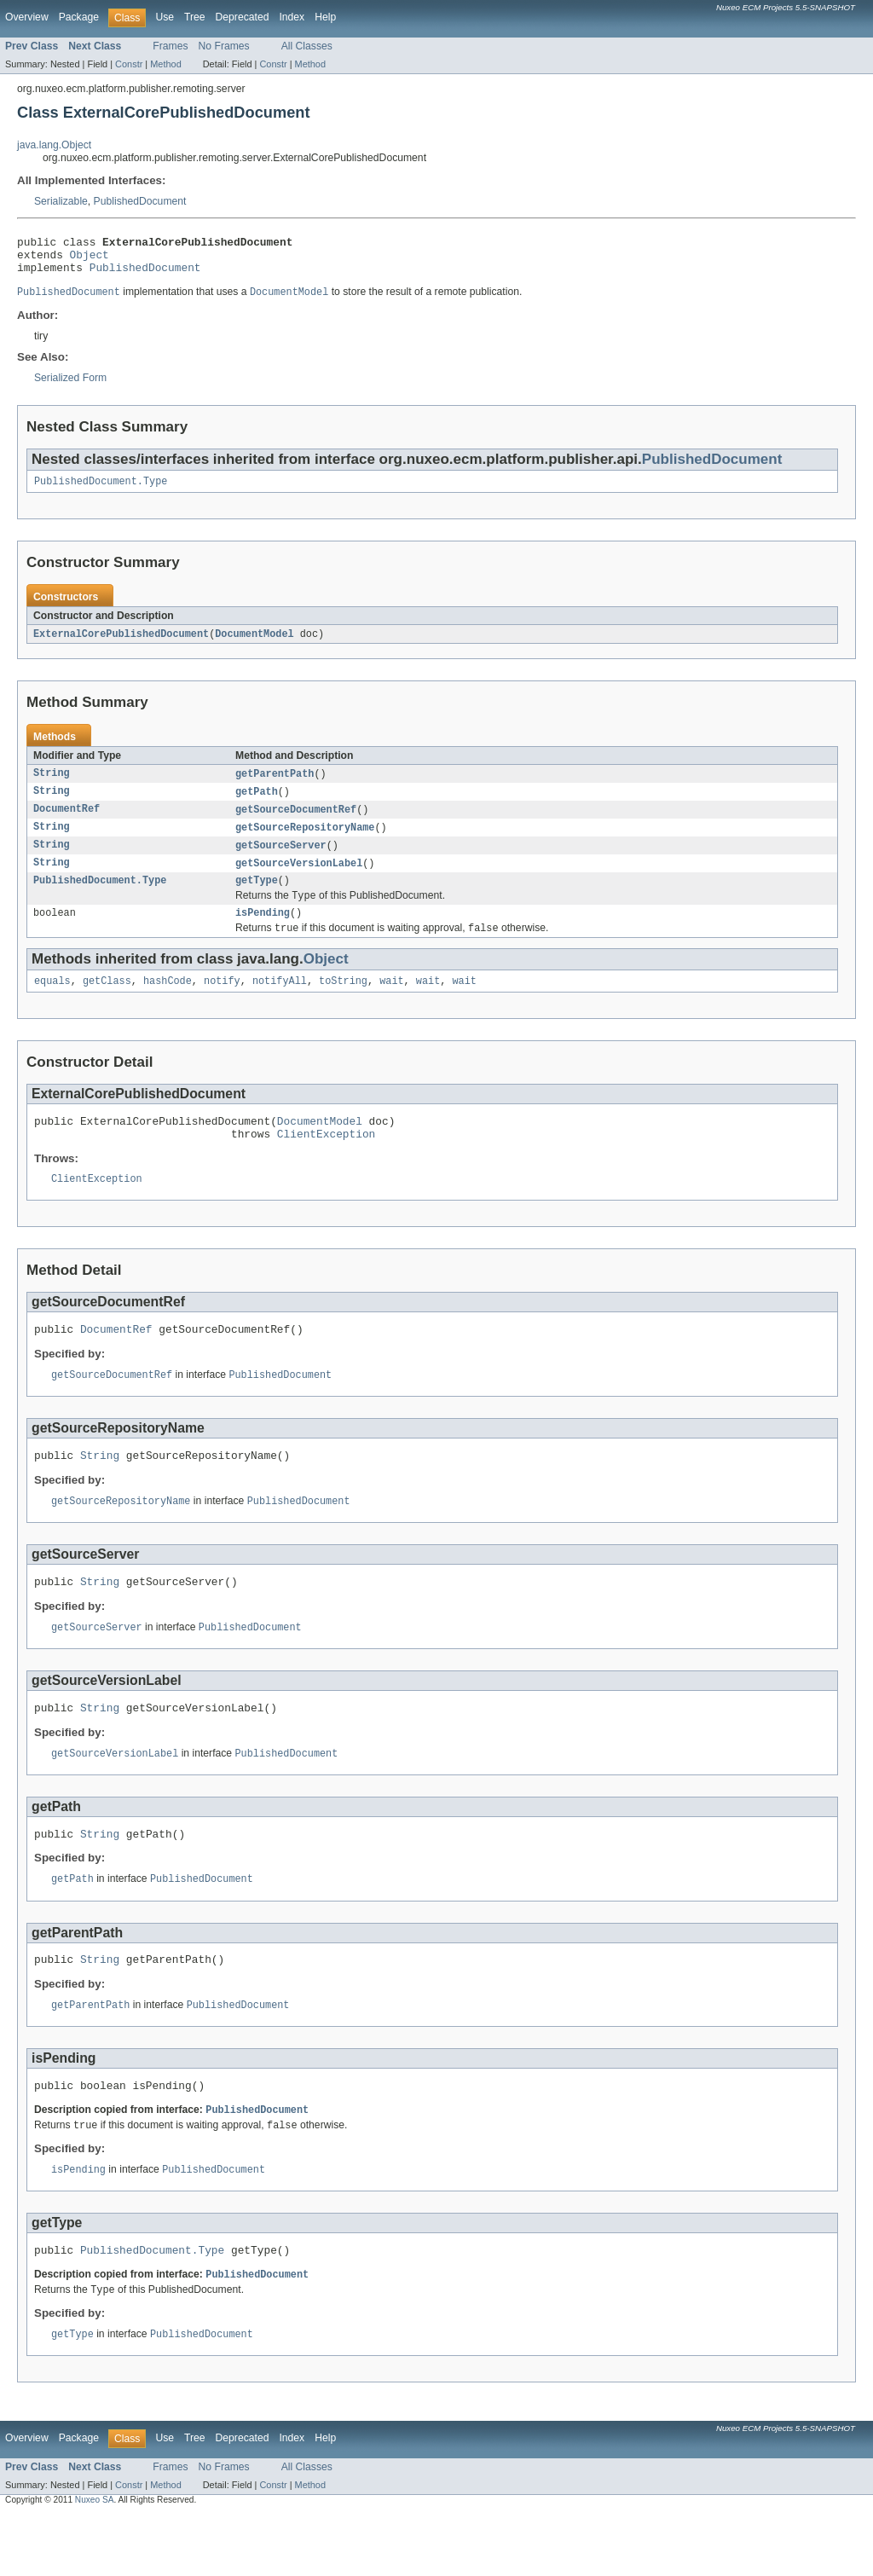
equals (52, 1003)
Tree (194, 17)
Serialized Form (70, 386)
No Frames (224, 46)
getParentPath (274, 785)
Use (164, 17)
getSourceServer (281, 860)
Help (325, 17)
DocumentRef (66, 823)
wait (391, 1003)
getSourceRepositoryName (304, 841)
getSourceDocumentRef (295, 823)
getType (256, 898)
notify (222, 1003)
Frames (170, 46)
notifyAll (279, 1003)
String (51, 785)
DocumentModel (254, 644)
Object (89, 259)
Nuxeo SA (94, 2560)
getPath (256, 804)
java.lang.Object (54, 145)
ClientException (326, 1161)
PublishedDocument (140, 201)
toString (343, 1003)
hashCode (167, 1003)
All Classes (306, 46)
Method (165, 64)
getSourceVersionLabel (298, 879)
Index (291, 17)
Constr (128, 64)
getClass (107, 1003)
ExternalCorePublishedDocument (121, 644)
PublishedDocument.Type (100, 491)
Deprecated (242, 17)
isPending (262, 933)
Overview (27, 17)
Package (79, 17)
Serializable (61, 201)
